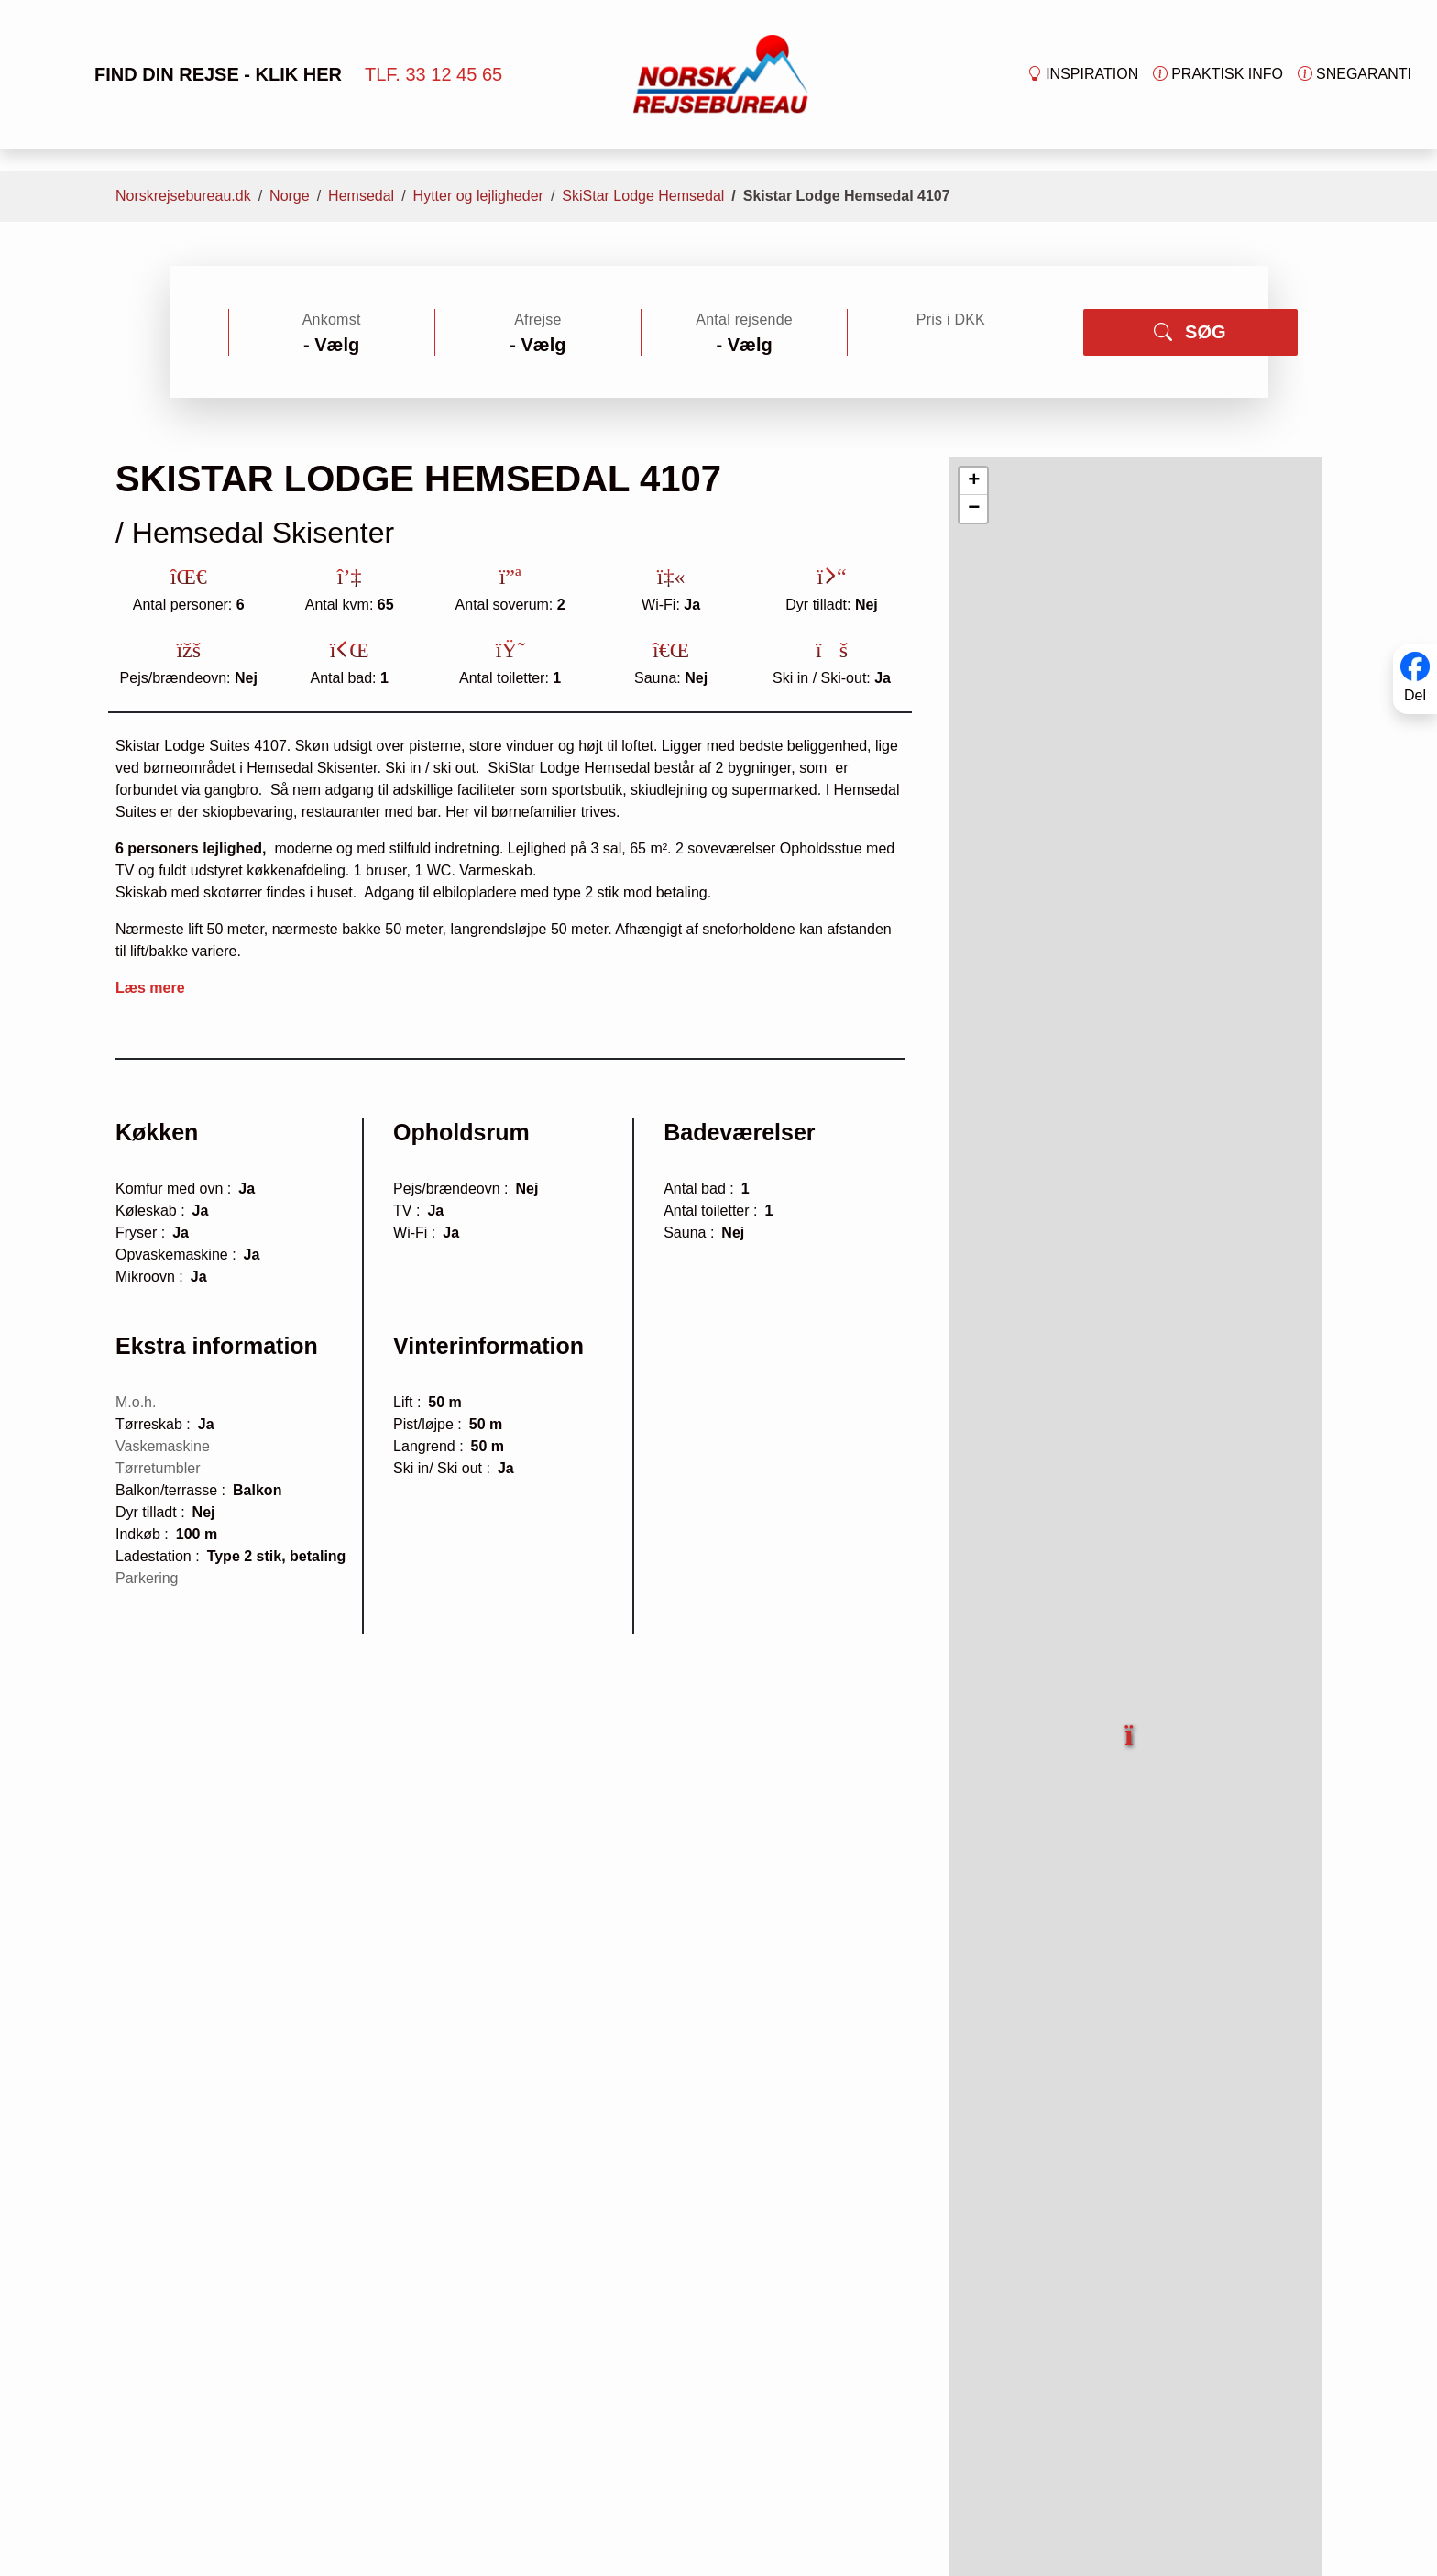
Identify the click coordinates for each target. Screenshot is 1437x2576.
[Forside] (720, 73)
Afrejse (537, 319)
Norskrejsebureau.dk (183, 196)
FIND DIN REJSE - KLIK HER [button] (189, 74)
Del (1415, 695)
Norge (289, 196)
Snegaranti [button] (1354, 74)
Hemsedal (361, 196)
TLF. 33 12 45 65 (433, 74)
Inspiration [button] (1082, 74)
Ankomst (331, 319)
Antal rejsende (744, 319)
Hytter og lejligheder (478, 196)
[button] (1129, 1724)
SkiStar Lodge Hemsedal (643, 196)
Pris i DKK (950, 319)
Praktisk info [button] (1218, 74)
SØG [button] (1189, 332)
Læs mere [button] (150, 988)
